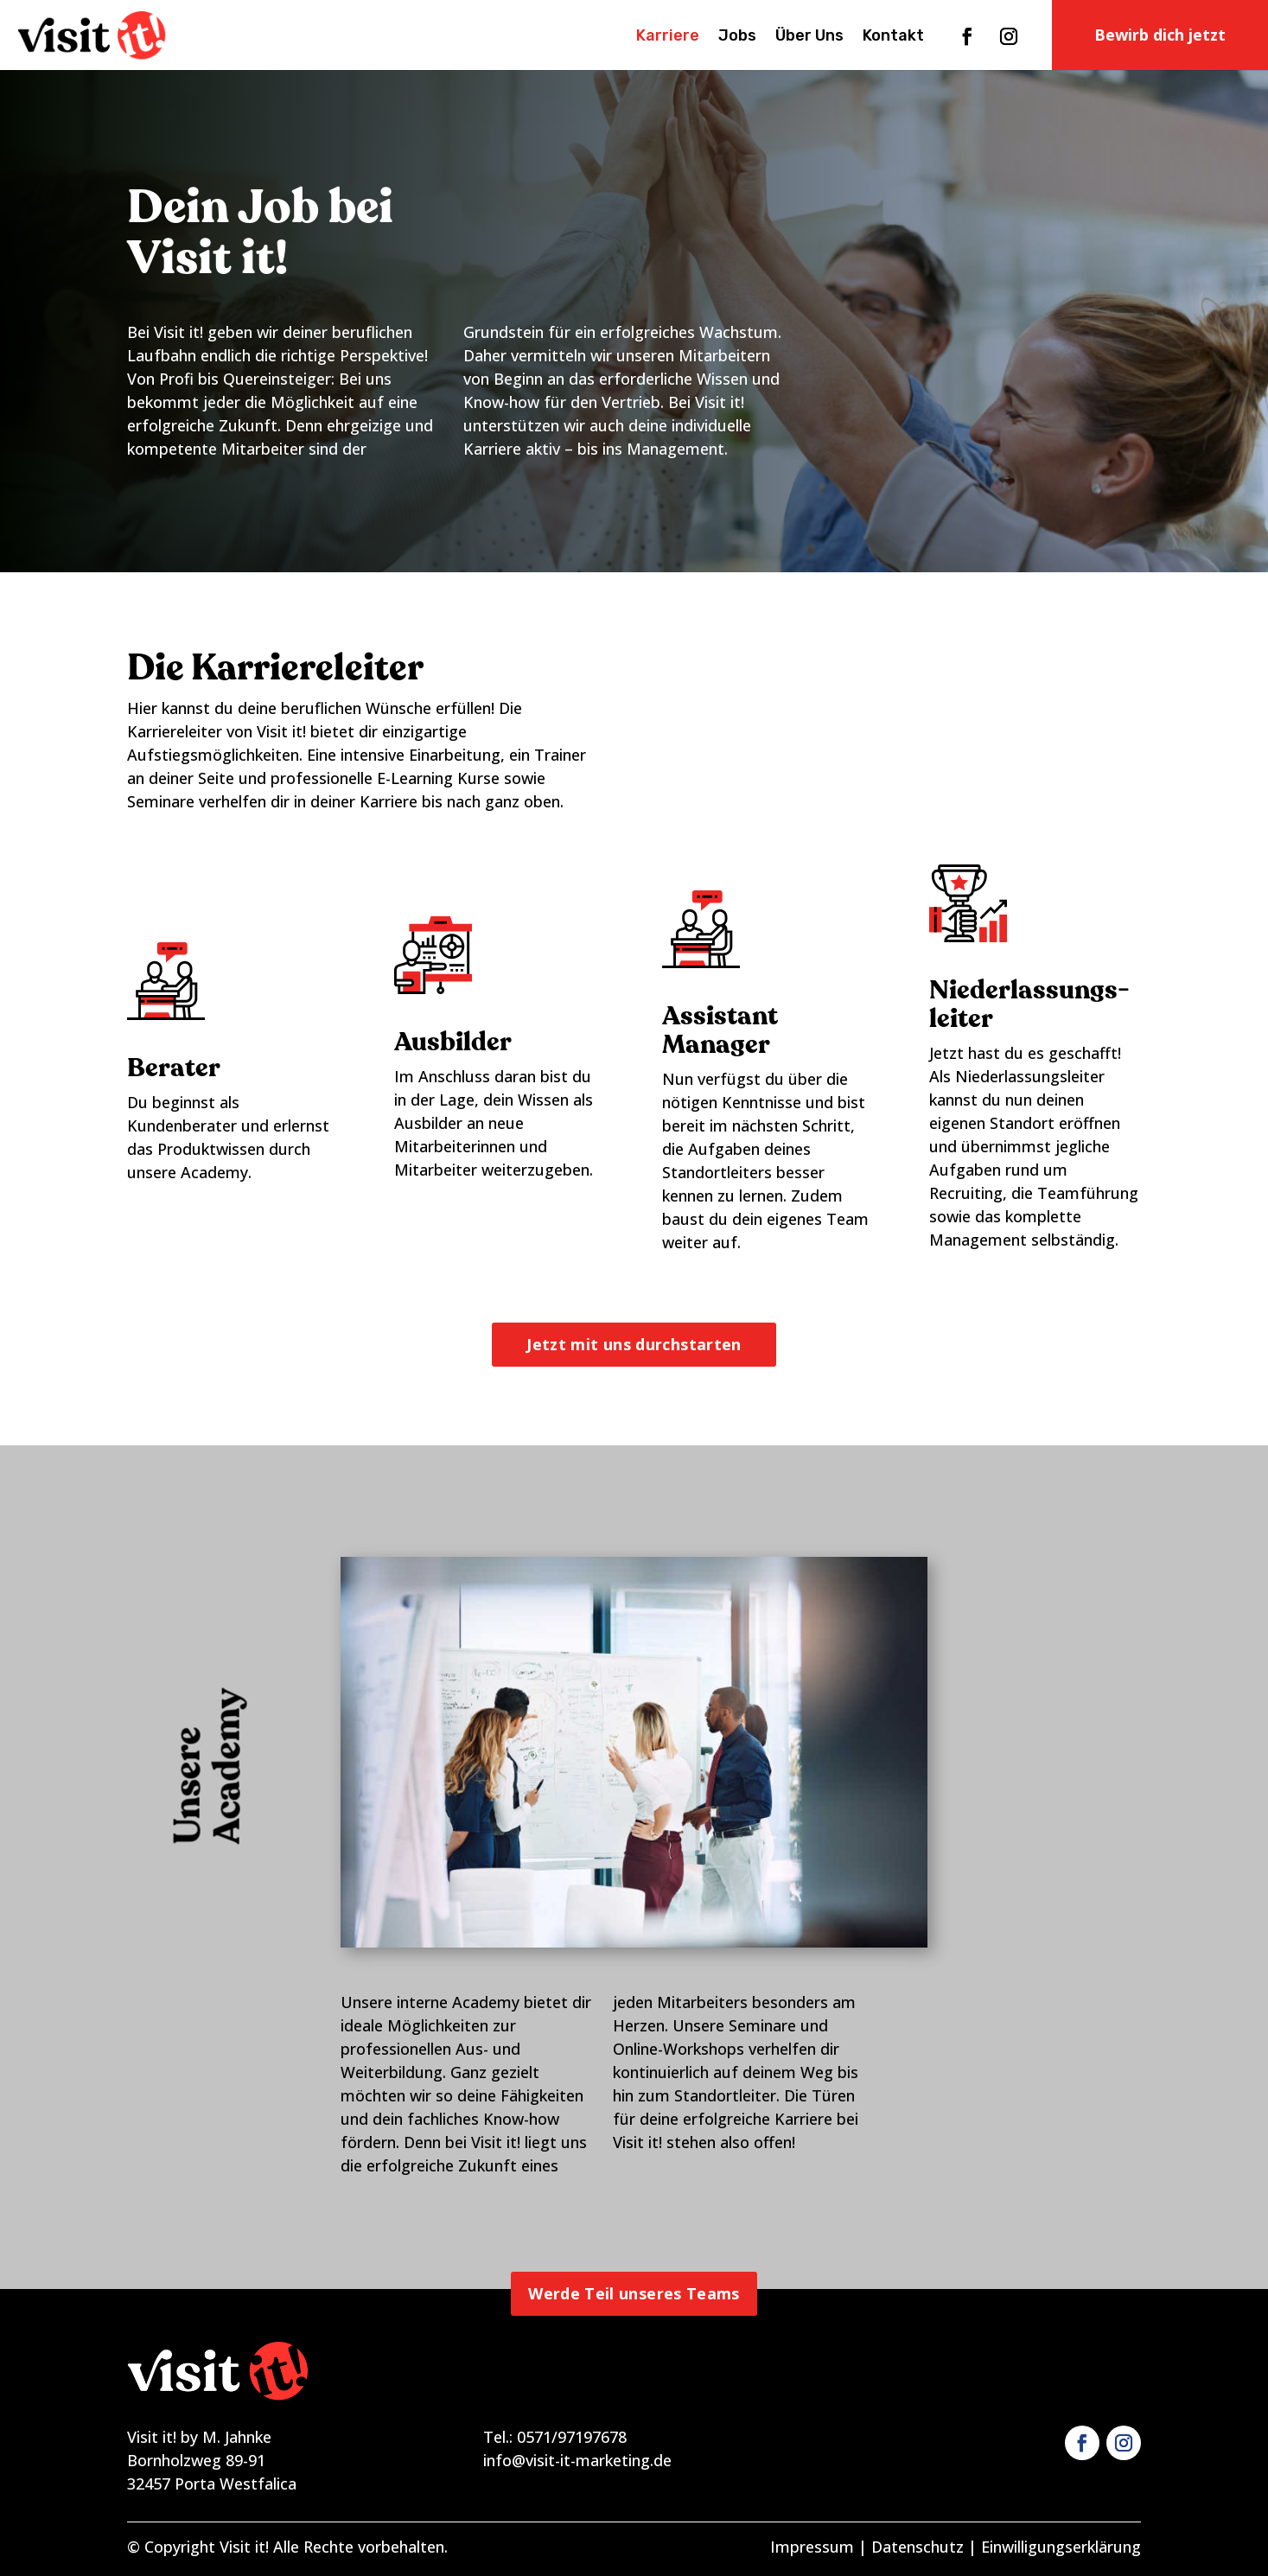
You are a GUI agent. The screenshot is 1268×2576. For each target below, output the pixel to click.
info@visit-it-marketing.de (577, 2460)
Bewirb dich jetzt (1160, 34)
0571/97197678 (572, 2436)
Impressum (812, 2546)
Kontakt (893, 37)
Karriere (667, 37)
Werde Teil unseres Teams (634, 2293)
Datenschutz (917, 2546)
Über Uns (809, 37)
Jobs (737, 37)
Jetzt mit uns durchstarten (633, 1344)
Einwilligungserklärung (1061, 2546)
